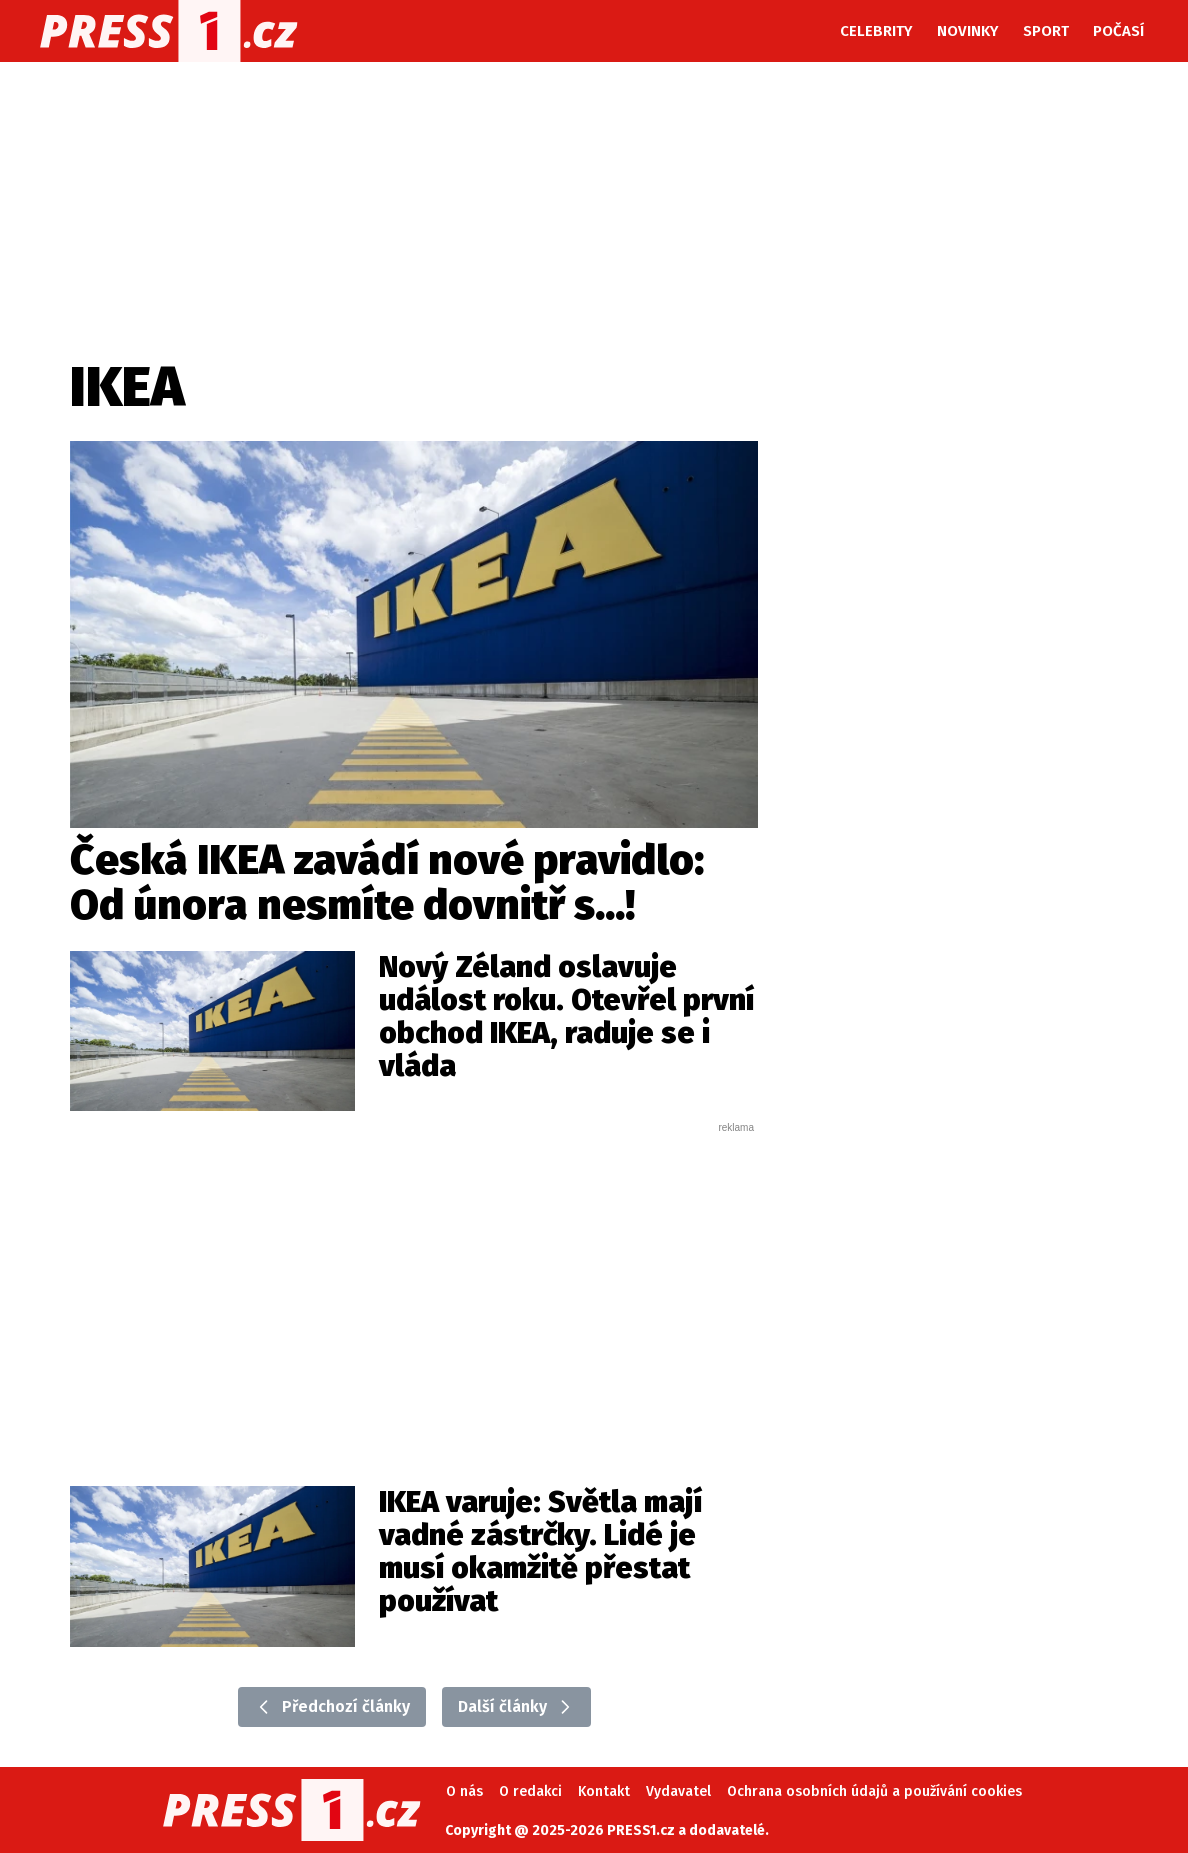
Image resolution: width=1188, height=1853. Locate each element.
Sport (1046, 31)
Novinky (968, 31)
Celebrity (876, 31)
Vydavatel (678, 1791)
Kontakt (604, 1791)
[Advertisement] (414, 1285)
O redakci (530, 1791)
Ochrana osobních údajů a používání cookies (874, 1791)
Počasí (1118, 31)
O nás (464, 1791)
